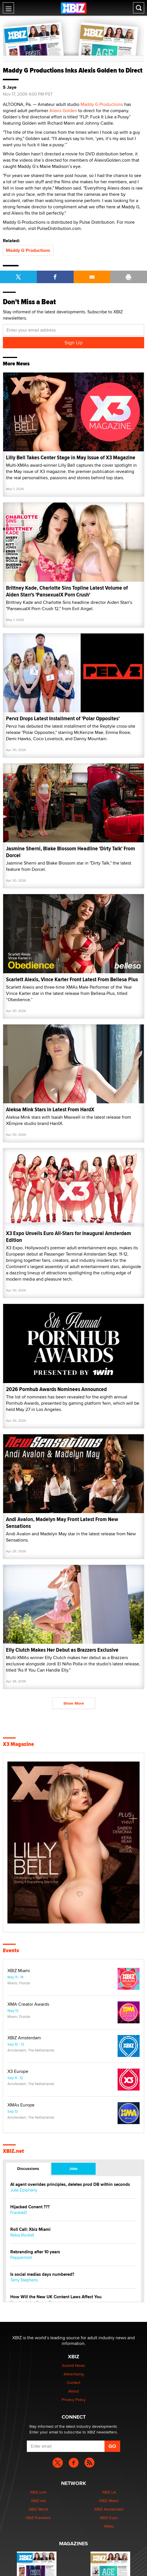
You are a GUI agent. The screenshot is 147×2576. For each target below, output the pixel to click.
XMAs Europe (21, 2105)
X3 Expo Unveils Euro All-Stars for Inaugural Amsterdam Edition (68, 1236)
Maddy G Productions (101, 104)
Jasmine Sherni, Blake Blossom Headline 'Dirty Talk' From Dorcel (70, 851)
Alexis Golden (63, 110)
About (73, 2391)
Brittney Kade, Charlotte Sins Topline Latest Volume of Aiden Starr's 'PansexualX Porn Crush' (67, 591)
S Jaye (10, 87)
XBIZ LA (109, 2492)
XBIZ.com (38, 2492)
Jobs (73, 2168)
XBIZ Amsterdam (24, 2038)
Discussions (28, 2168)
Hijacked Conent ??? (30, 2207)
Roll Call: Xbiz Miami (30, 2229)
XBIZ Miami (18, 1971)
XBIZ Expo (109, 2518)
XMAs (109, 2526)
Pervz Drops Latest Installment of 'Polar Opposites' (63, 718)
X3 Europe (17, 2071)
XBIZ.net (13, 2151)
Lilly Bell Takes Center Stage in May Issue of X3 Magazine (70, 457)
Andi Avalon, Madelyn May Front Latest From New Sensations (62, 1522)
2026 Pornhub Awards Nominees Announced (56, 1389)
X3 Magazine (18, 1744)
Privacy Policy (74, 2399)
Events (11, 1950)
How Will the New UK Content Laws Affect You (56, 2297)
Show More (73, 1703)
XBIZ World (38, 2509)
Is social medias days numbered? (42, 2274)
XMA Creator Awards (28, 2004)
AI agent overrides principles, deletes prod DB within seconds (70, 2184)
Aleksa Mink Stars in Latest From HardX (50, 1109)
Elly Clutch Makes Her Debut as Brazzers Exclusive (62, 1650)
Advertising (74, 2374)
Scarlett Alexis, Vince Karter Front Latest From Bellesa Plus (72, 979)
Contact (73, 2382)
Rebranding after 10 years (35, 2252)
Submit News (73, 2365)
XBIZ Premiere (38, 2518)
